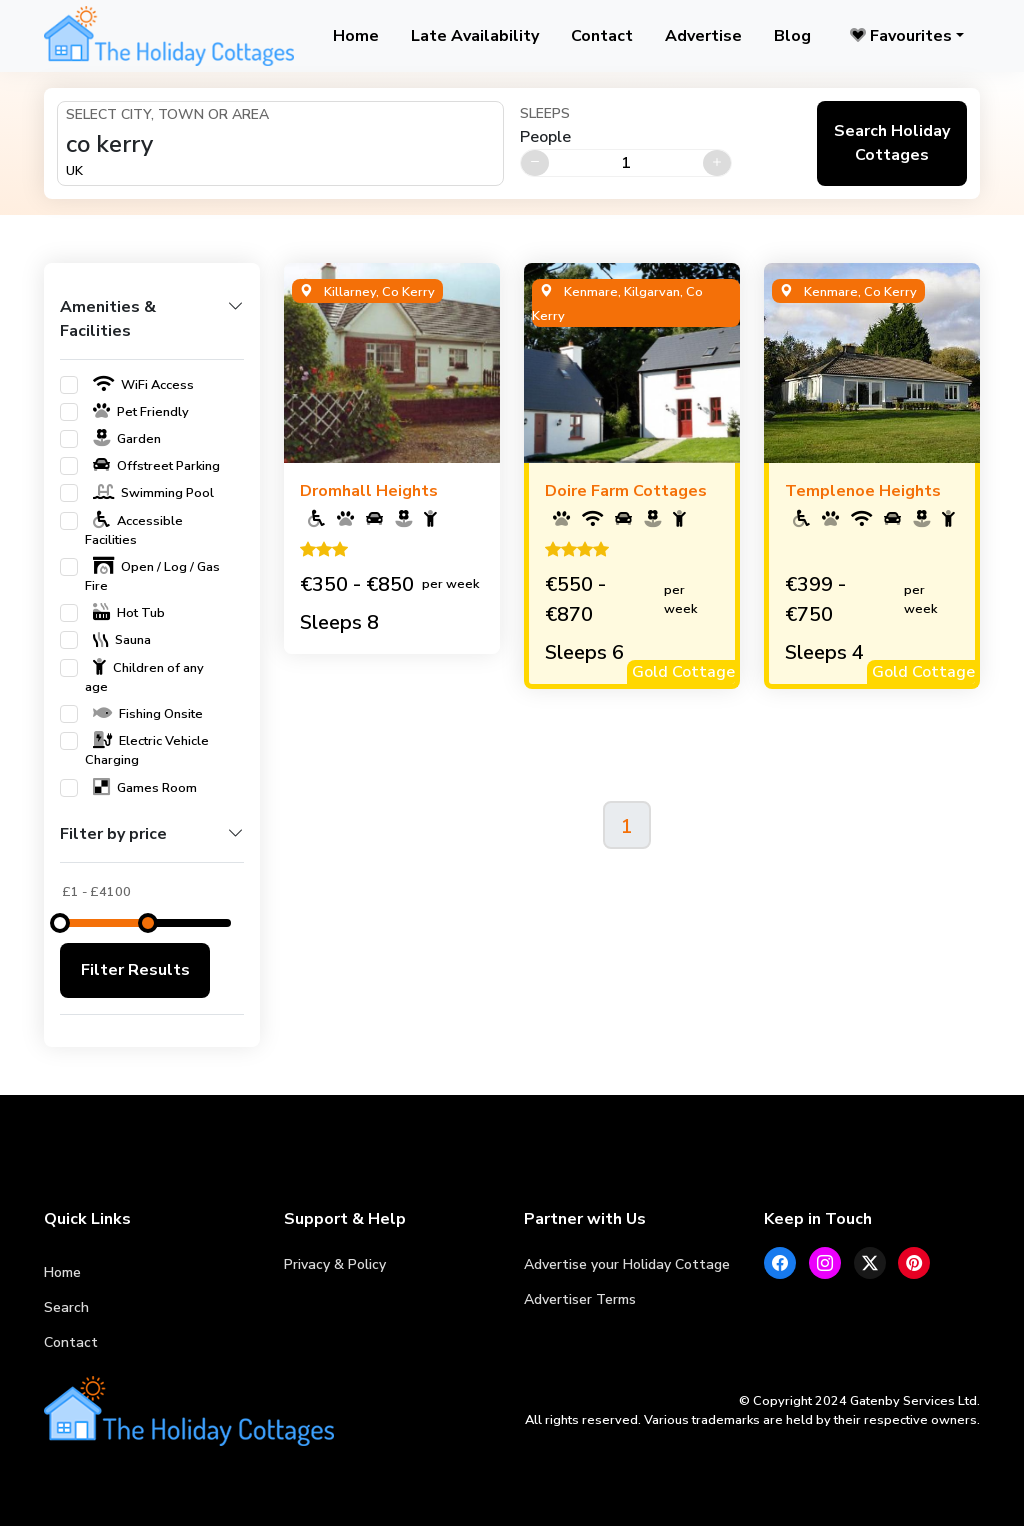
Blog (792, 36)
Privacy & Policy (335, 1264)
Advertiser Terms (580, 1299)
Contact (602, 36)
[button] (152, 327)
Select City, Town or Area (167, 114)
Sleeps (545, 113)
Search (66, 1307)
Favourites (901, 36)
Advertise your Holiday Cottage (627, 1264)
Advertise (703, 36)
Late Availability (475, 36)
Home (356, 36)
